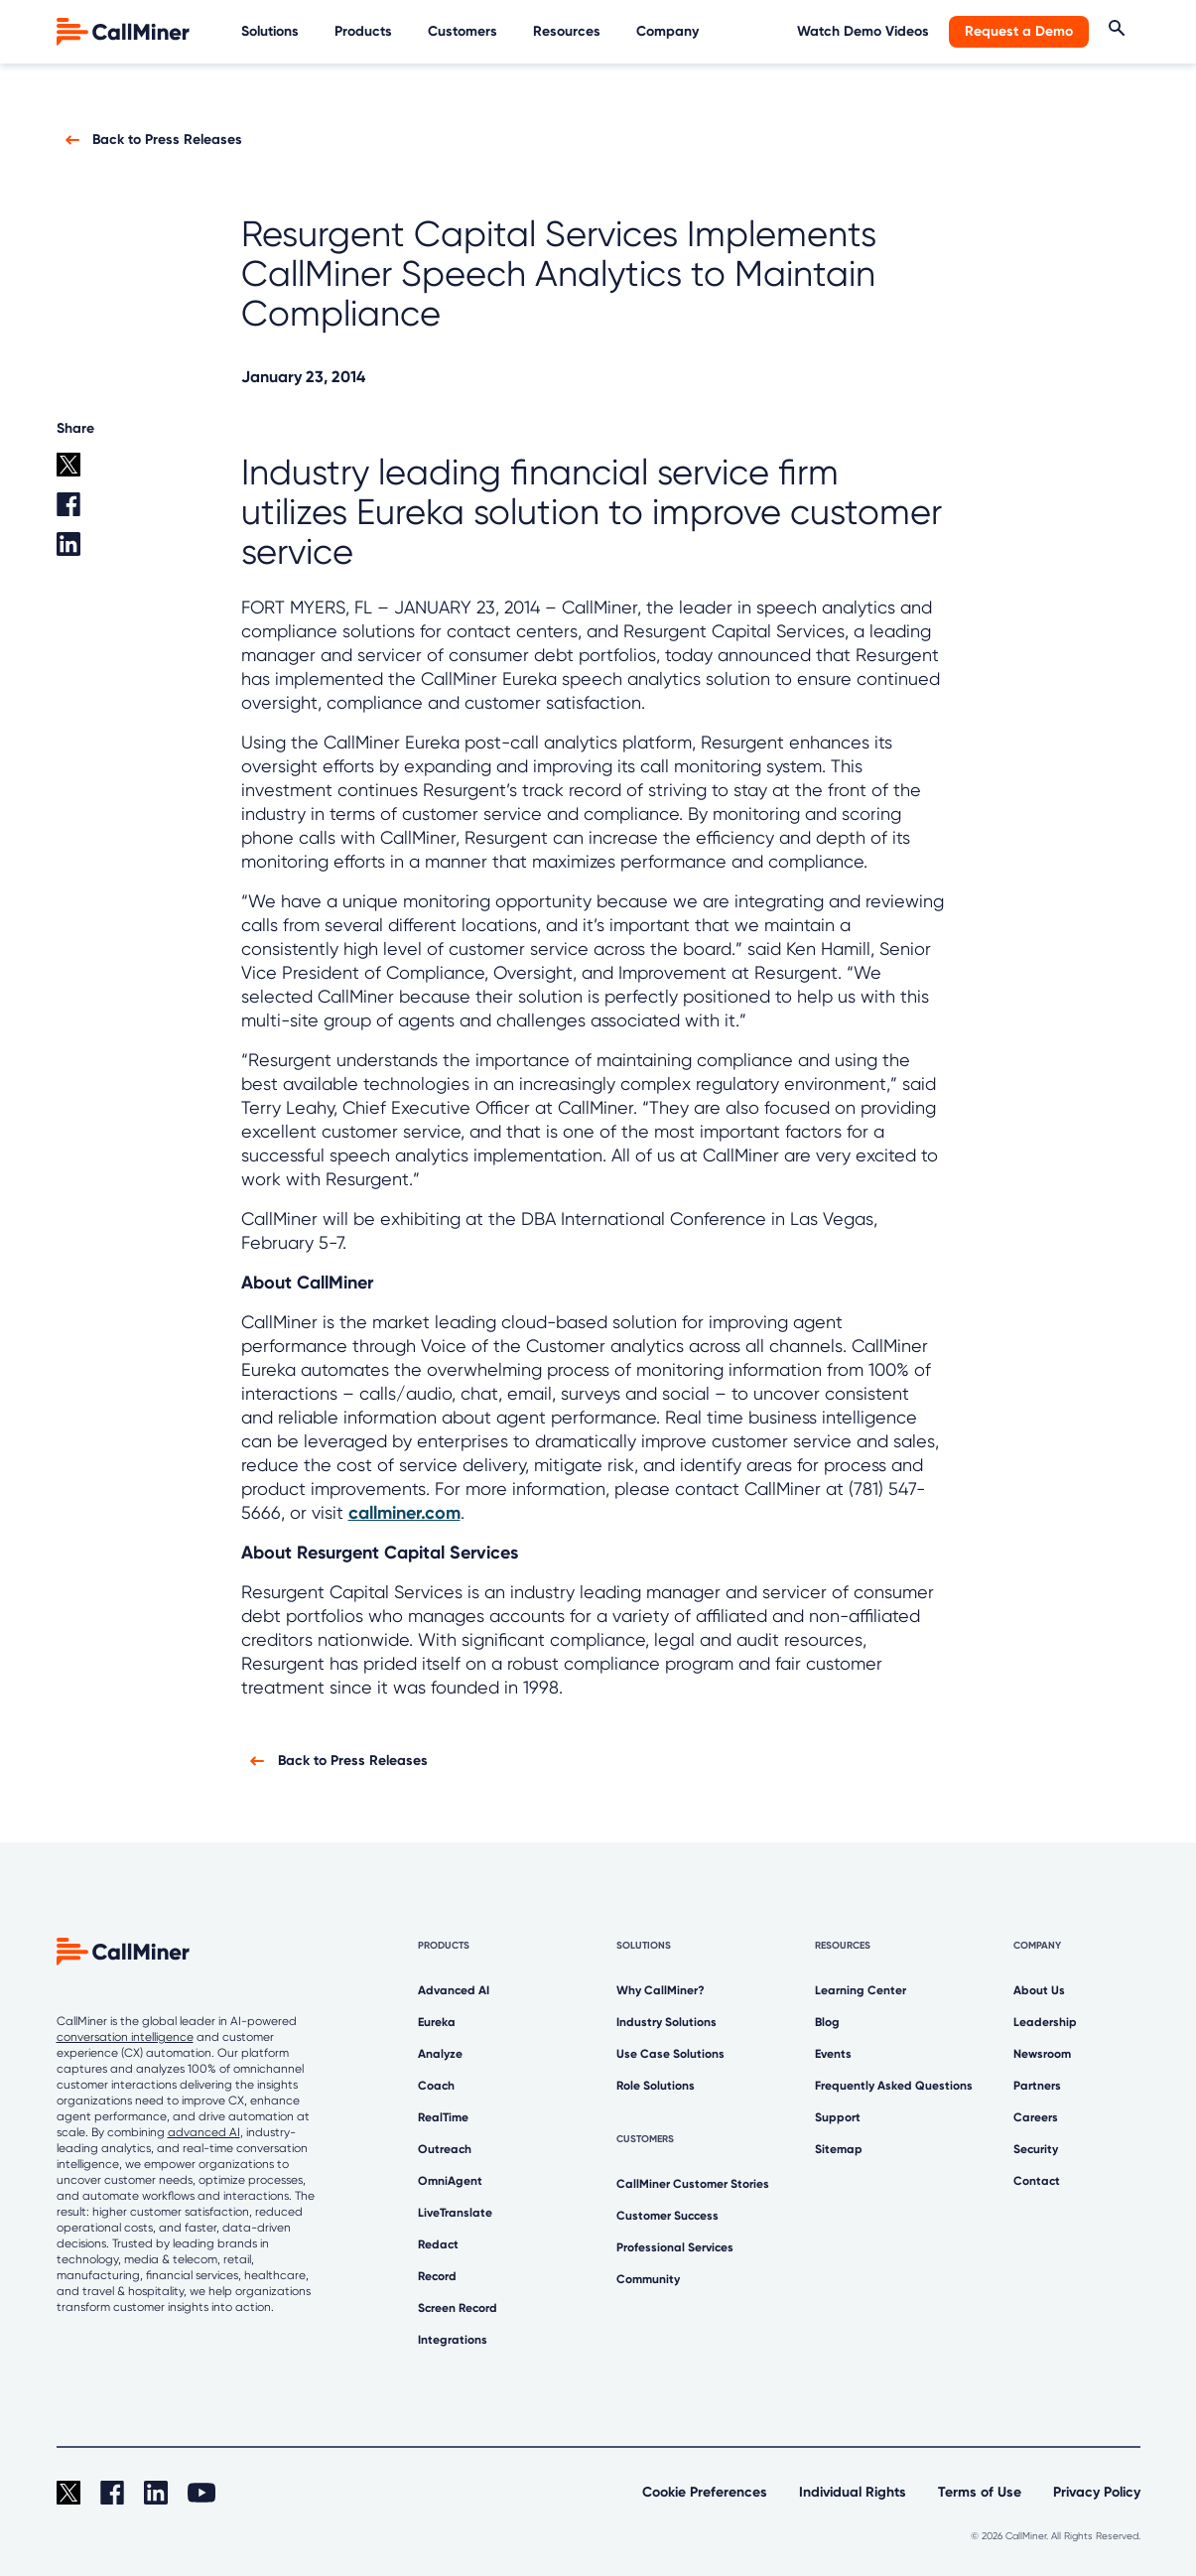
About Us (1039, 1990)
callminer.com (404, 1513)
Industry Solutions (666, 2022)
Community (648, 2279)
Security (1035, 2149)
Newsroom (1042, 2054)
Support (838, 2117)
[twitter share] (91, 472)
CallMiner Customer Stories (692, 2184)
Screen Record (457, 2308)
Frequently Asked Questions (894, 2086)
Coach (436, 2086)
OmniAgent (450, 2181)
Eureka (437, 2022)
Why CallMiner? (660, 1990)
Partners (1037, 2086)
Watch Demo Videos (863, 31)
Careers (1035, 2117)
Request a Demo (1019, 31)
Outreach (444, 2149)
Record (437, 2276)
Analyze (440, 2054)
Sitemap (839, 2149)
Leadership (1045, 2022)
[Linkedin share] (91, 552)
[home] (125, 30)
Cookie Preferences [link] (704, 2492)
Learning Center (860, 1990)
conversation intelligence (125, 2037)
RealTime (443, 2117)
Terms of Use (979, 2492)
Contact (1036, 2181)
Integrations (452, 2340)
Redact (438, 2244)
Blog (827, 2022)
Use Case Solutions (670, 2054)
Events (833, 2054)
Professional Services (674, 2247)
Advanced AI (453, 1990)
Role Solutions (655, 2086)
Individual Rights (852, 2492)
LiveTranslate (455, 2213)
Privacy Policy (1096, 2492)
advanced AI (204, 2132)
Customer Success (667, 2216)
